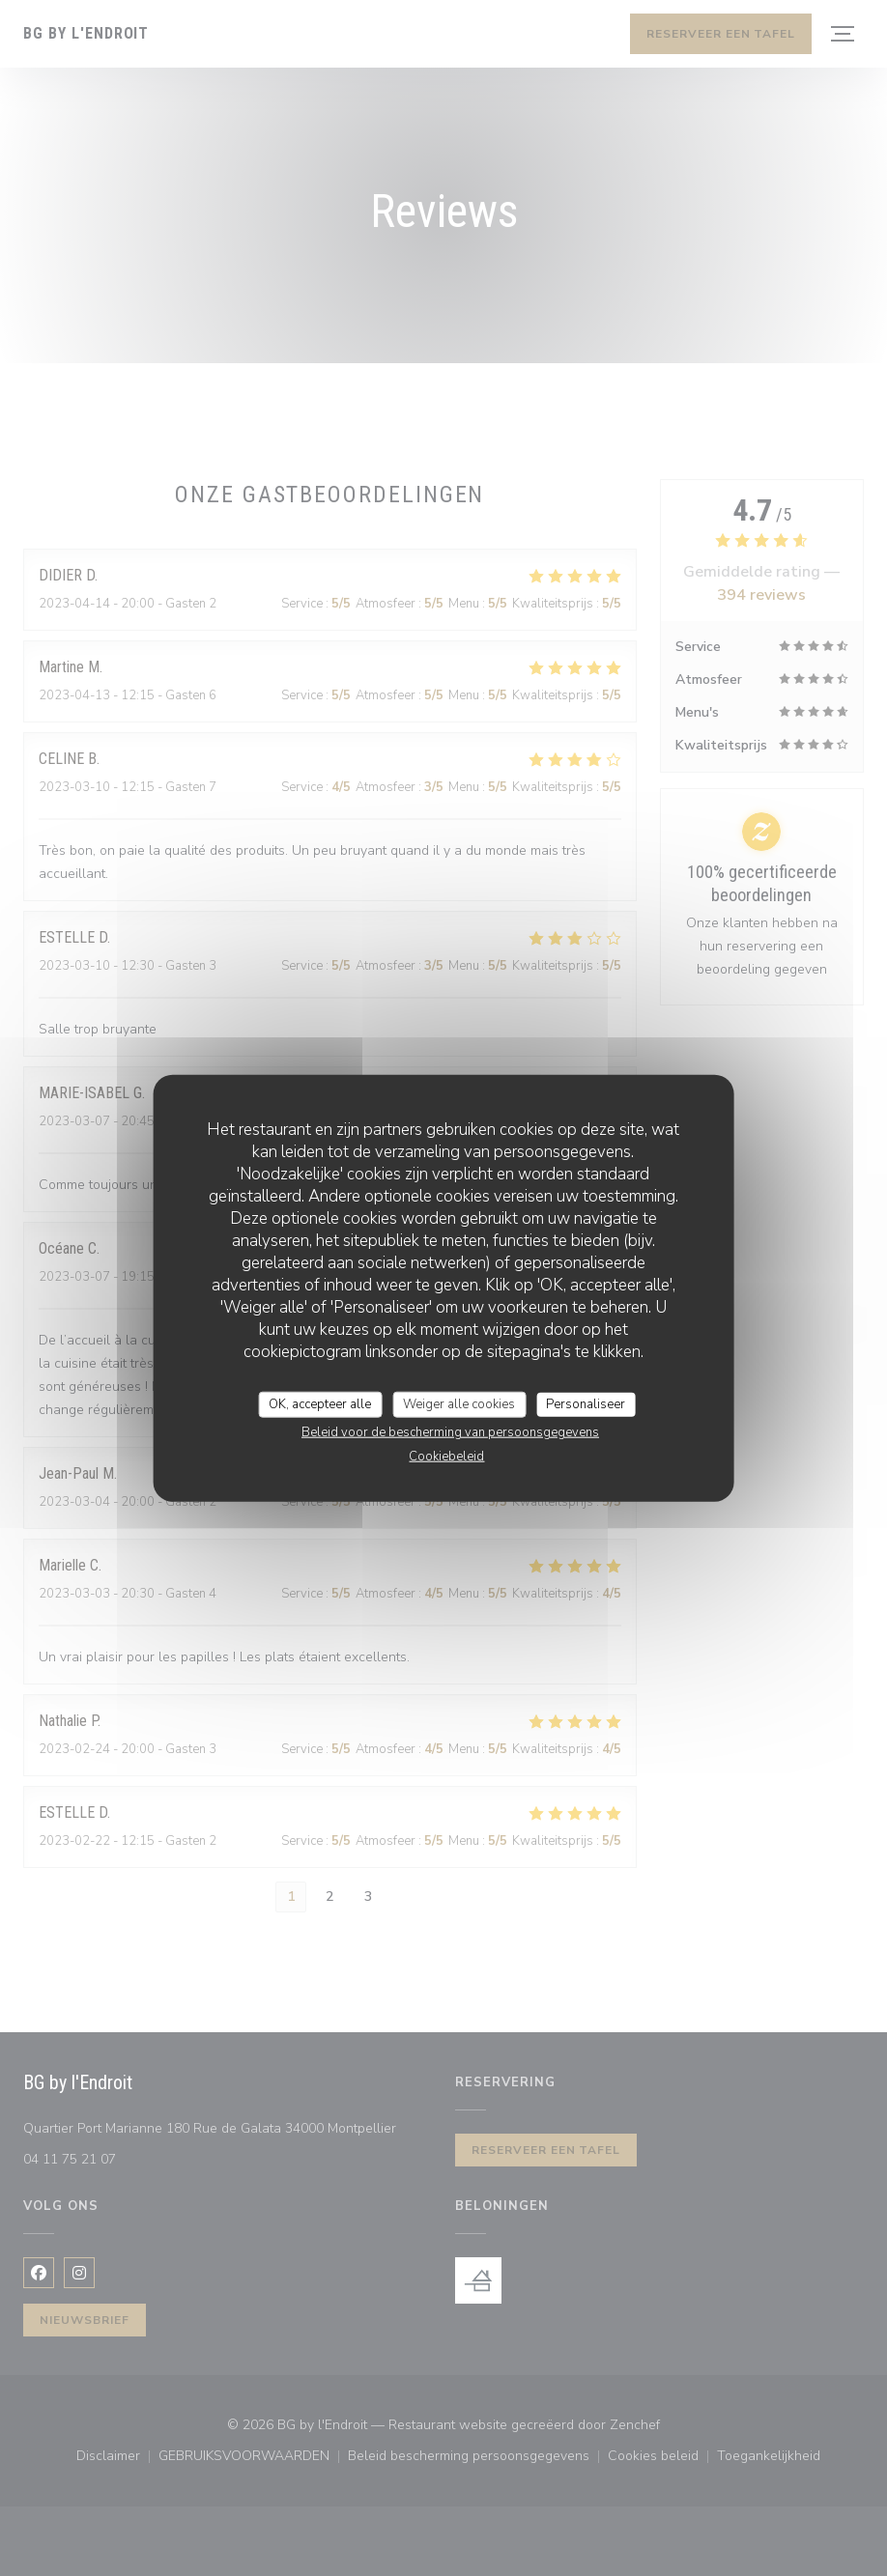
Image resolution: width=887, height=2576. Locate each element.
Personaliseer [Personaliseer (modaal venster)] (585, 1403)
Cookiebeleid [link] (446, 1456)
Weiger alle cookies (459, 1403)
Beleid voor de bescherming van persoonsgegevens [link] (450, 1432)
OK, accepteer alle (320, 1403)
